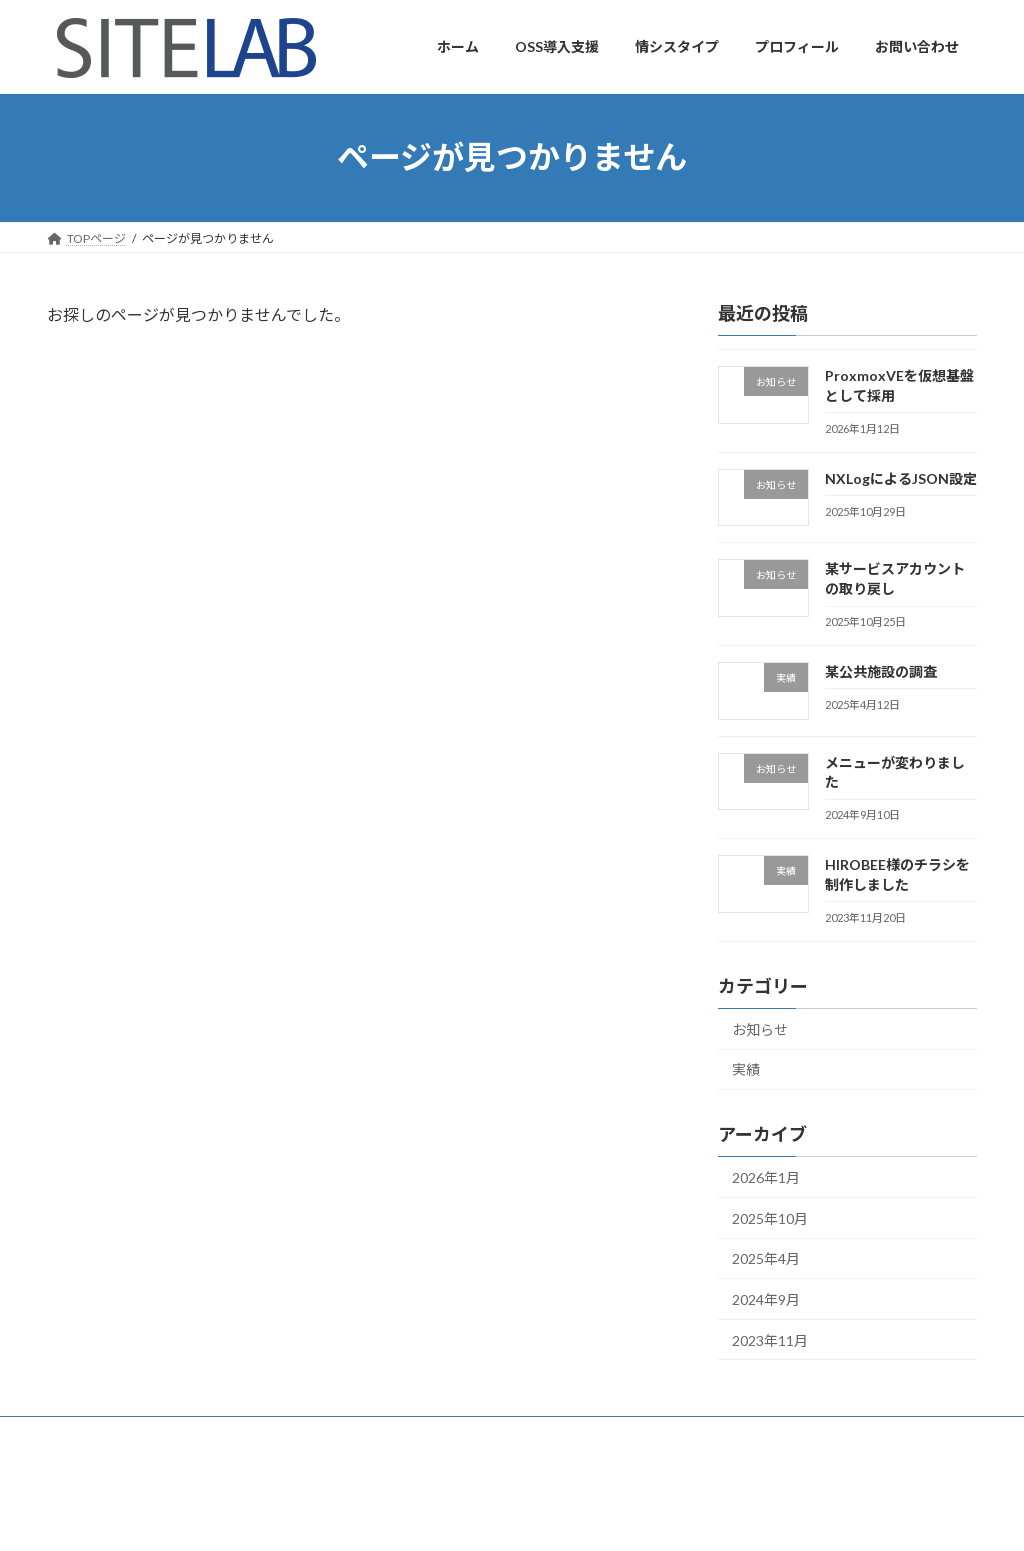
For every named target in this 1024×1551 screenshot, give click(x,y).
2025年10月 (770, 1217)
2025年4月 (766, 1258)
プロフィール (102, 1434)
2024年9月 (766, 1299)
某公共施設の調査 (881, 670)
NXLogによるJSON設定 (901, 477)
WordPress (425, 1515)
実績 (746, 1069)
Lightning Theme (514, 1515)
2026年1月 (766, 1177)
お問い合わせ (213, 1434)
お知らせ (760, 1028)
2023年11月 (770, 1339)
